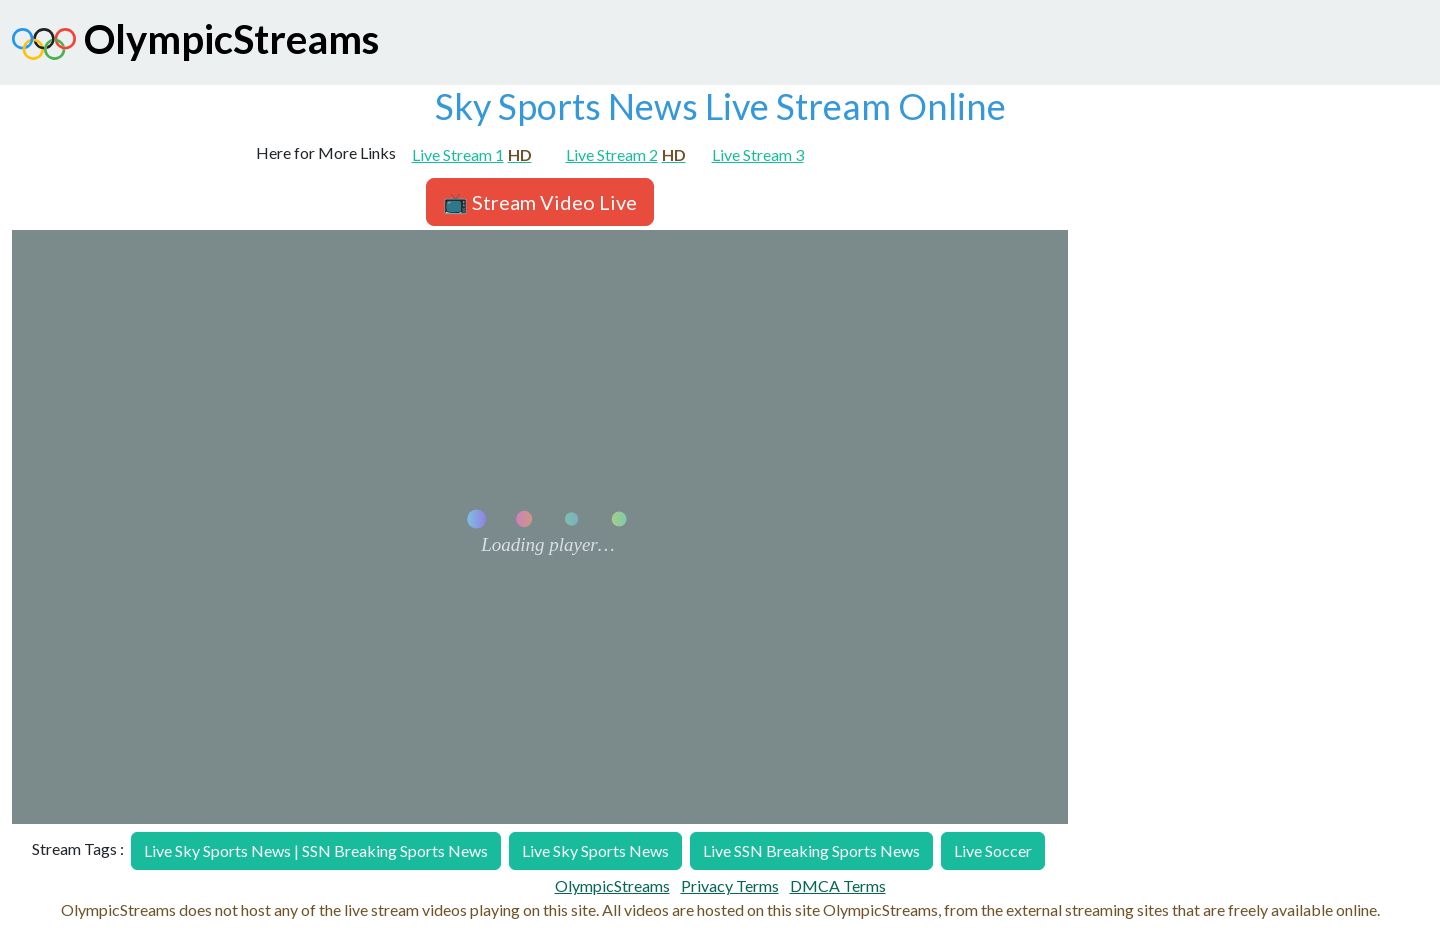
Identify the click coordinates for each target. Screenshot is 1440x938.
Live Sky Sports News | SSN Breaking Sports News (316, 850)
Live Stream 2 (626, 154)
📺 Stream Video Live (540, 202)
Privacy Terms (730, 885)
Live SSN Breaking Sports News (811, 850)
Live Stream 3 (758, 154)
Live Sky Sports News (595, 850)
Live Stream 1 (472, 154)
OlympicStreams (195, 44)
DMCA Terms (838, 885)
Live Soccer (993, 850)
